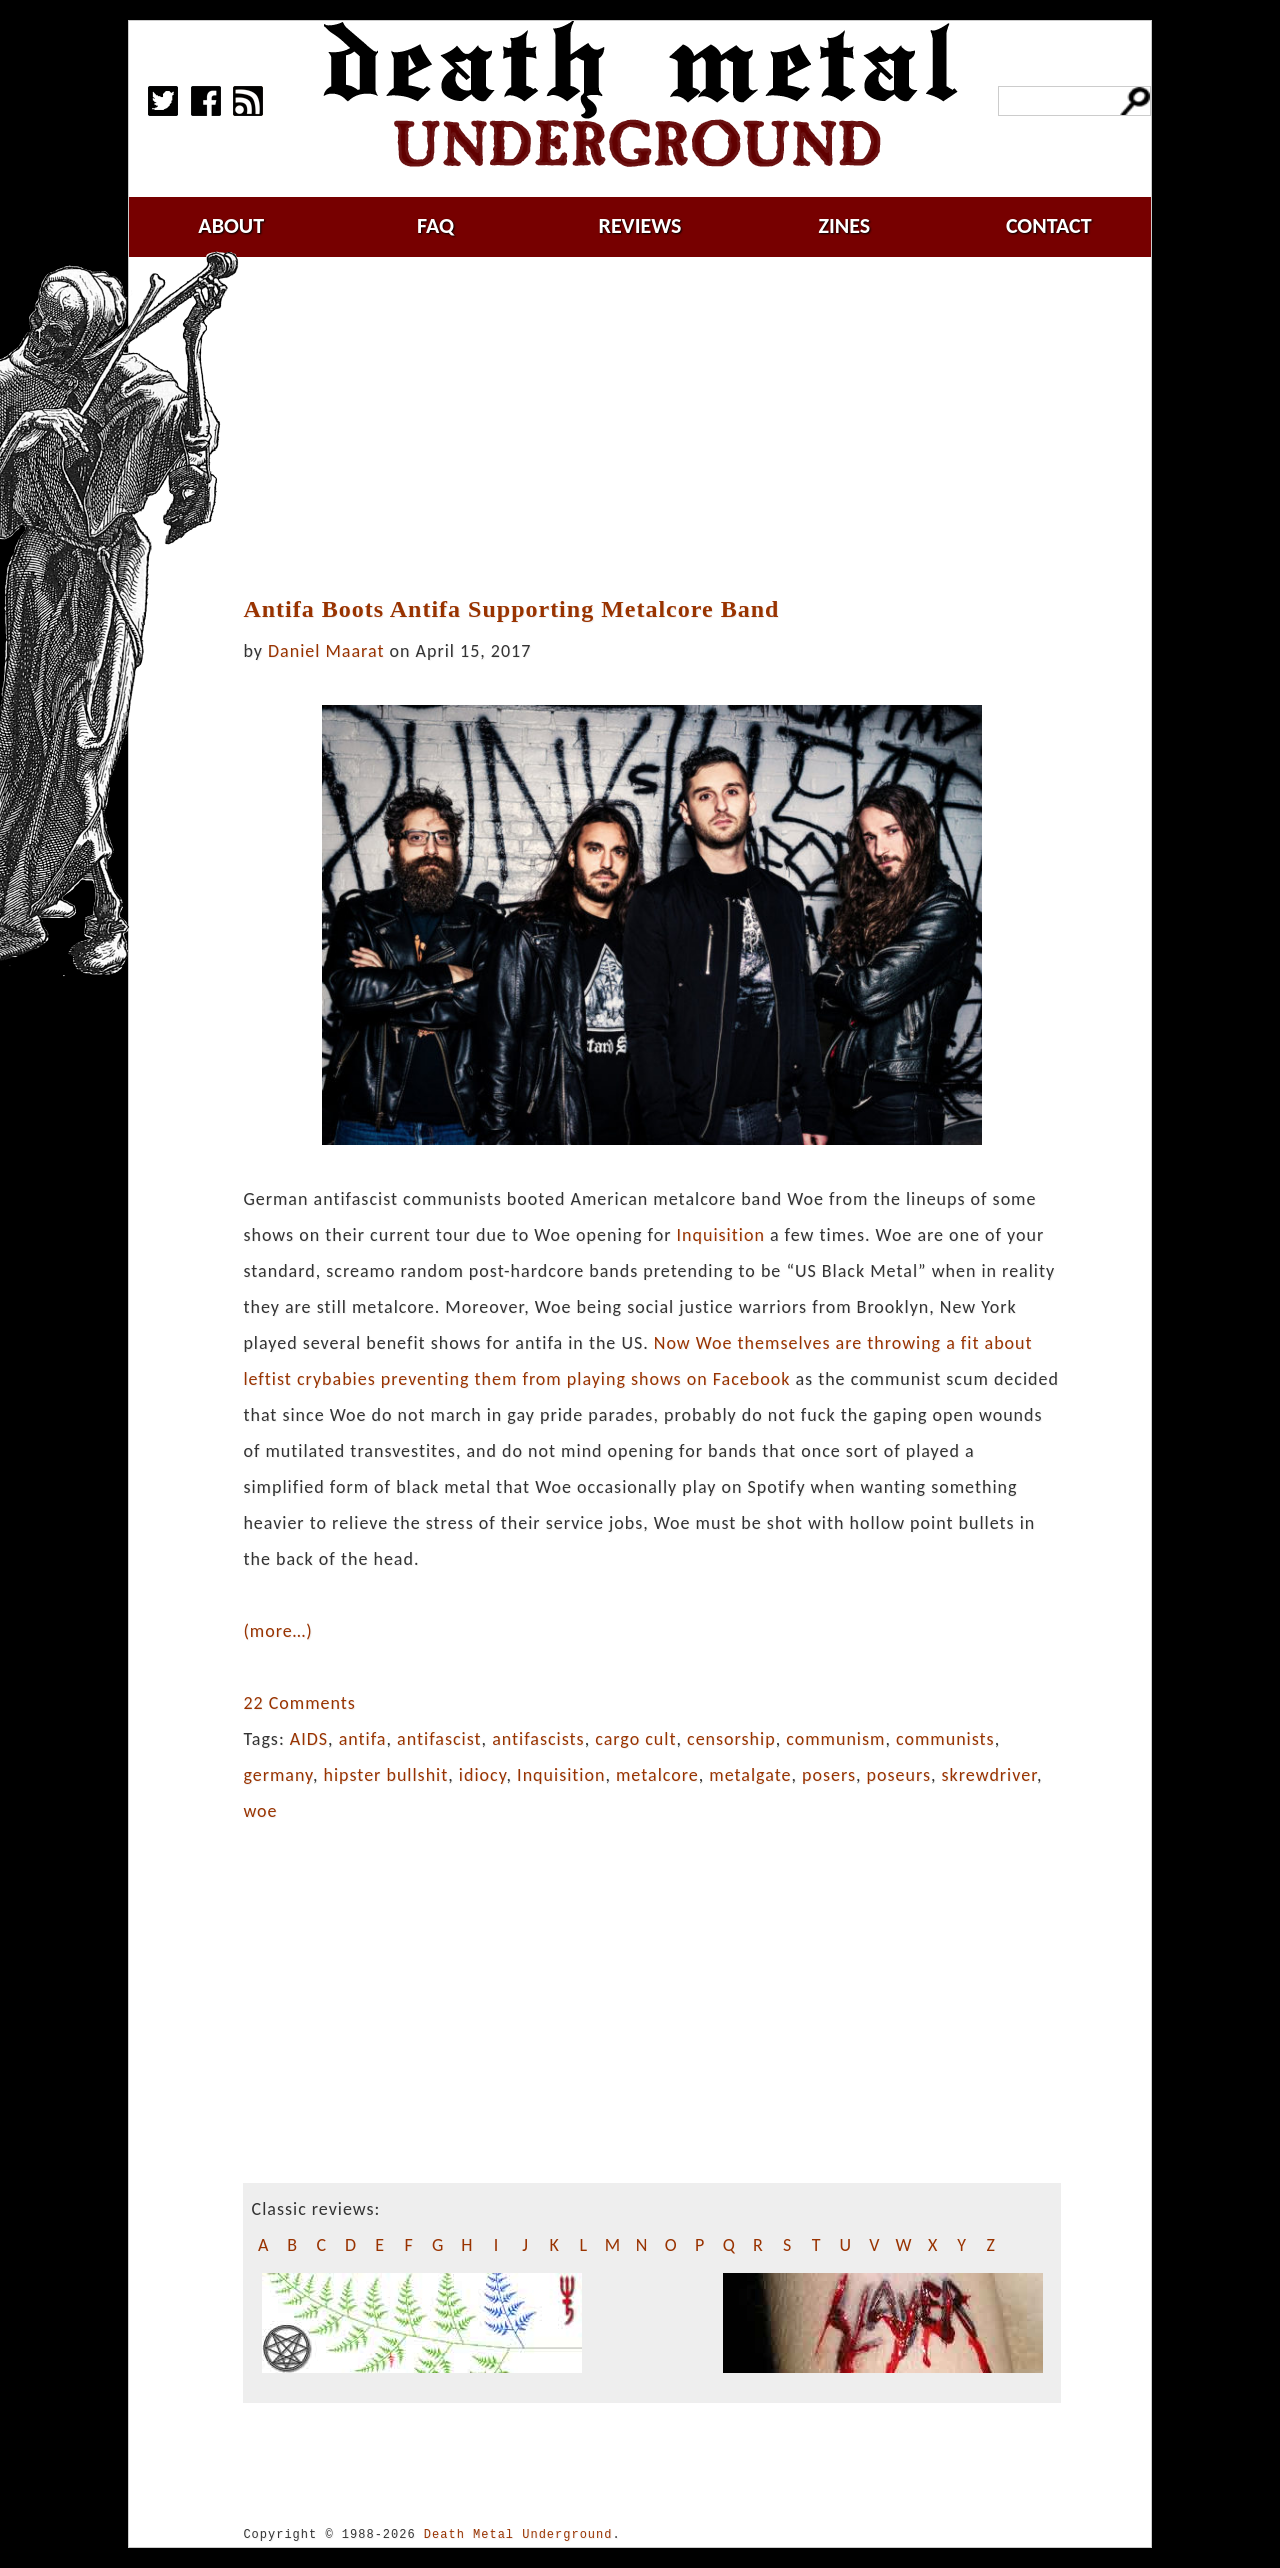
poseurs (899, 1775)
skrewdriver (989, 1775)
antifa (363, 1739)
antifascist (439, 1739)
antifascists (538, 1739)
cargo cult (635, 1739)
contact (1049, 225)
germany (278, 1775)
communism (835, 1739)
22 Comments (299, 1703)
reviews (640, 225)
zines (844, 225)
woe (260, 1811)
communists (945, 1739)
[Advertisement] (664, 427)
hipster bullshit (386, 1775)
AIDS (309, 1739)
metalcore (657, 1775)
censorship (731, 1739)
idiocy (483, 1775)
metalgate (750, 1775)
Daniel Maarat (326, 651)
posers (829, 1775)
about (231, 225)
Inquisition (721, 1235)
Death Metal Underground (518, 2534)
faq (435, 225)
